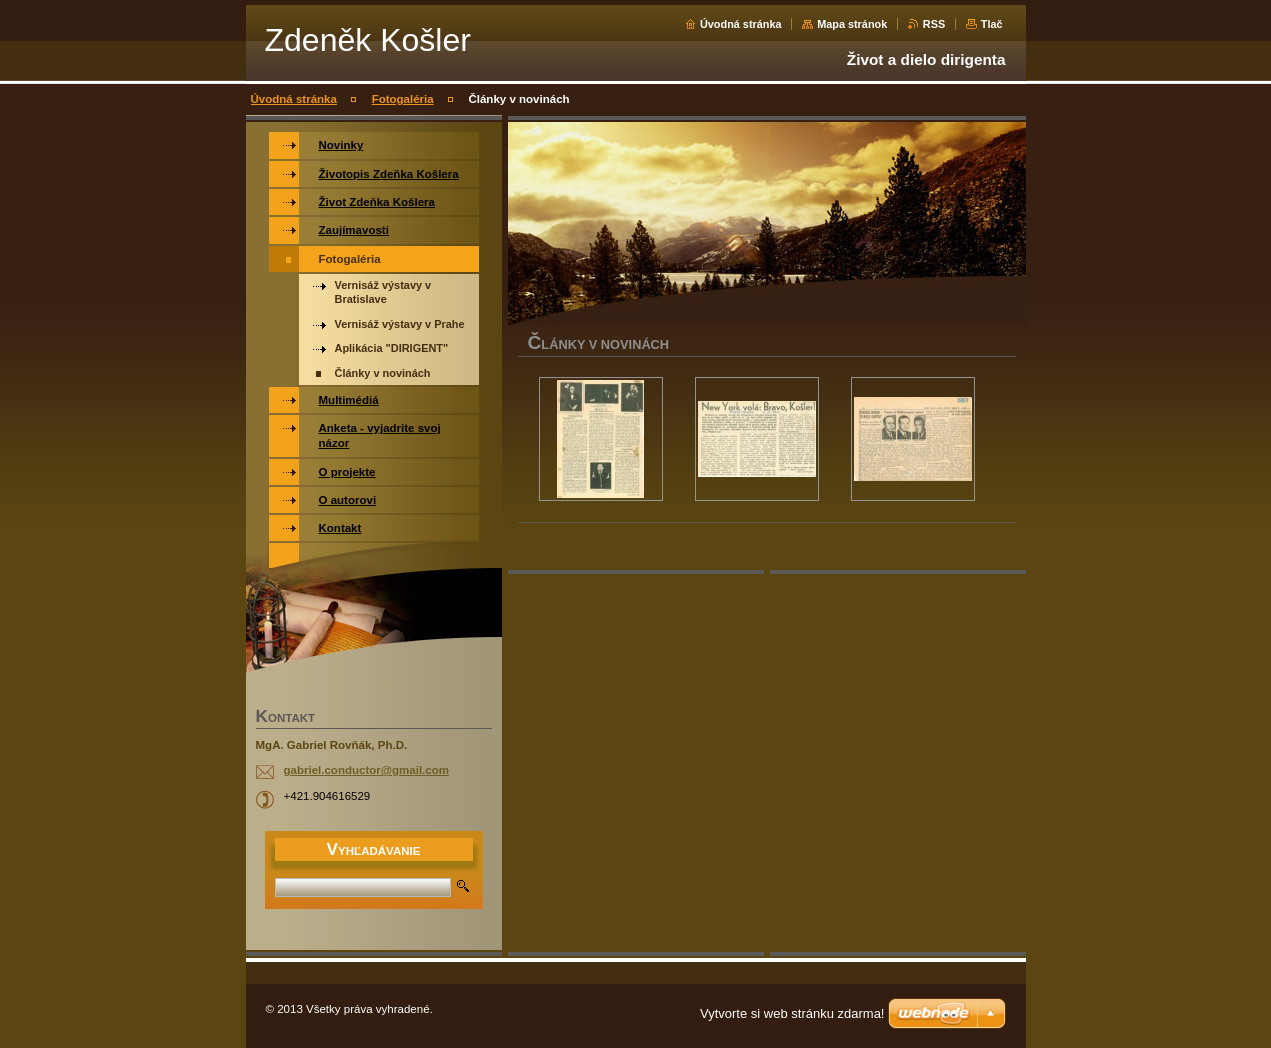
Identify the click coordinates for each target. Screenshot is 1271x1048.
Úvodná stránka (741, 24)
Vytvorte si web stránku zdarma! (792, 1013)
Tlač (992, 24)
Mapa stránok (852, 24)
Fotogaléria (403, 99)
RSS (934, 24)
